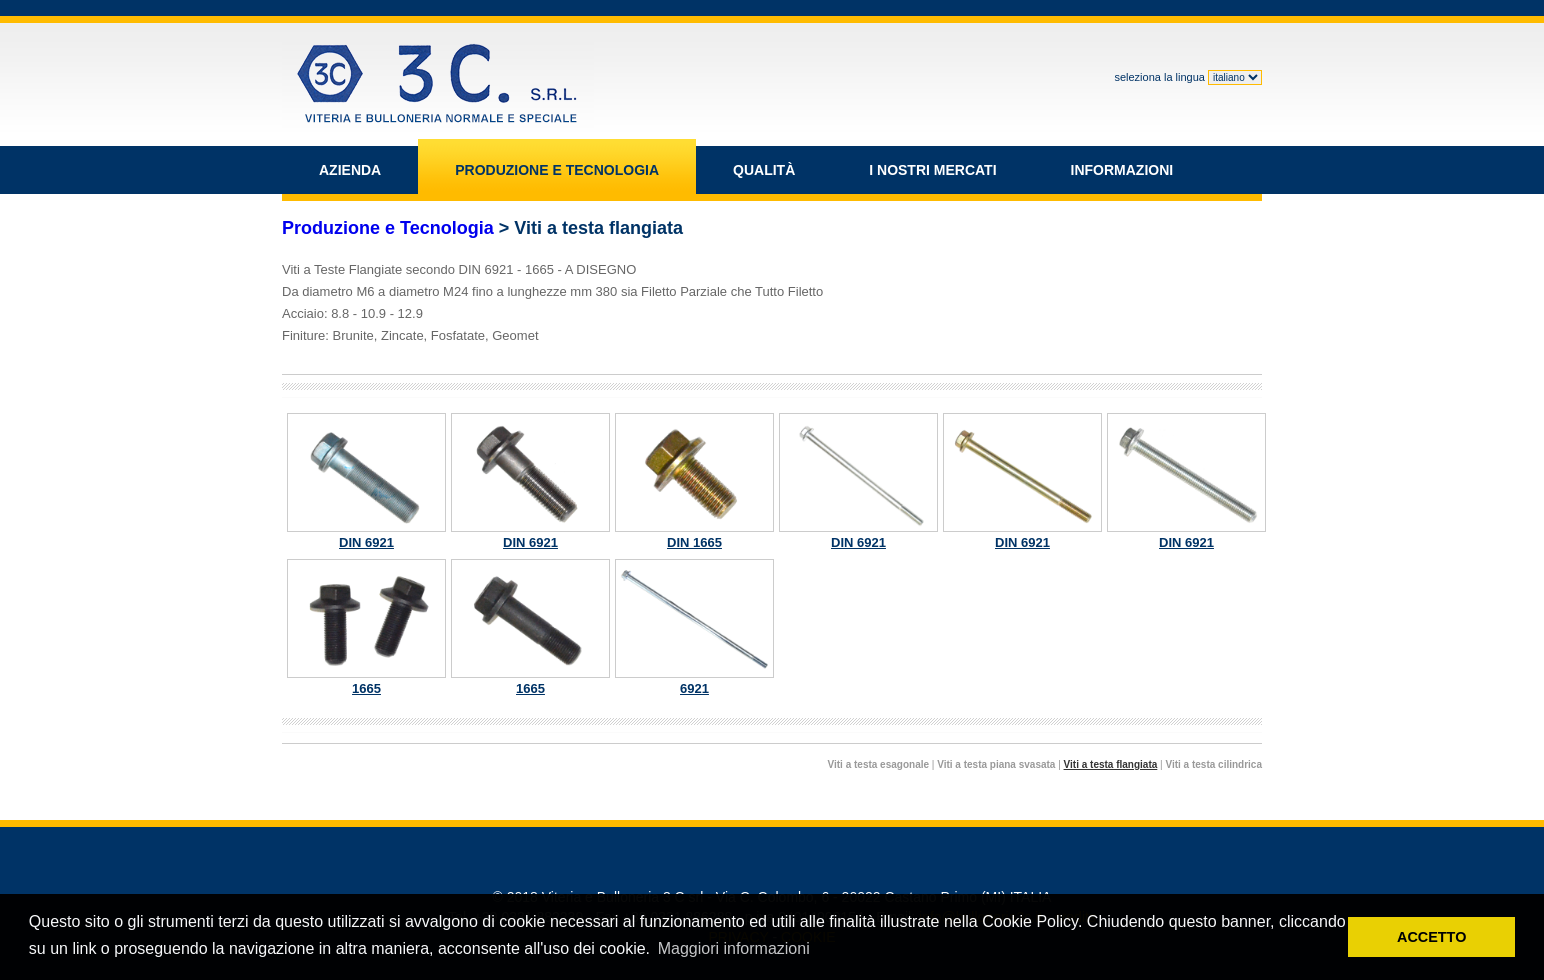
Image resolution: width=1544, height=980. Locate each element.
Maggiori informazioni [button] (734, 948)
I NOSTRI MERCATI (932, 170)
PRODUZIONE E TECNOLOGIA (557, 170)
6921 (694, 627)
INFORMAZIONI (1122, 170)
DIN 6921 (366, 481)
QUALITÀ (764, 170)
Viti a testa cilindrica (1213, 764)
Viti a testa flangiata (1111, 764)
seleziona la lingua (1188, 77)
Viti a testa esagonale (879, 764)
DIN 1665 (694, 481)
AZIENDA (350, 170)
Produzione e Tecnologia (388, 228)
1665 (366, 627)
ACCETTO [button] (1431, 937)
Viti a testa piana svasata (996, 764)
